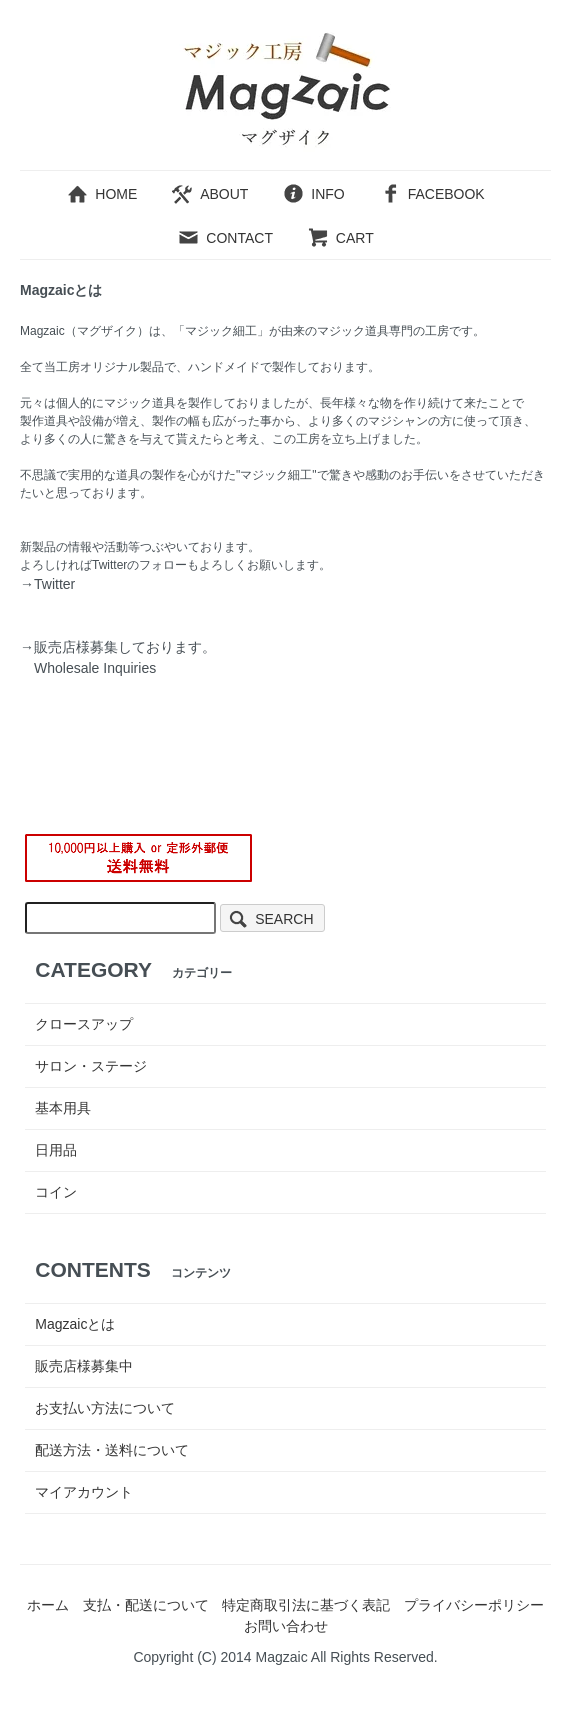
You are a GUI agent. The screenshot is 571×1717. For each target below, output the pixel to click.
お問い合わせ (286, 1626)
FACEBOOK (432, 194)
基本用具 (63, 1108)
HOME (101, 194)
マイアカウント (84, 1492)
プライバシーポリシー (474, 1605)
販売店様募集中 (84, 1366)
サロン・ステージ (91, 1066)
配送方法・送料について (112, 1450)
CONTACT (225, 238)
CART (340, 238)
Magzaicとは (75, 1324)
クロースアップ (84, 1024)
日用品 (56, 1150)
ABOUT (209, 194)
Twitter (54, 584)
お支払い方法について (105, 1408)
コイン (56, 1192)
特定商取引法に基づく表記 (306, 1605)
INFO (313, 194)
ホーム (48, 1605)
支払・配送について (146, 1605)
